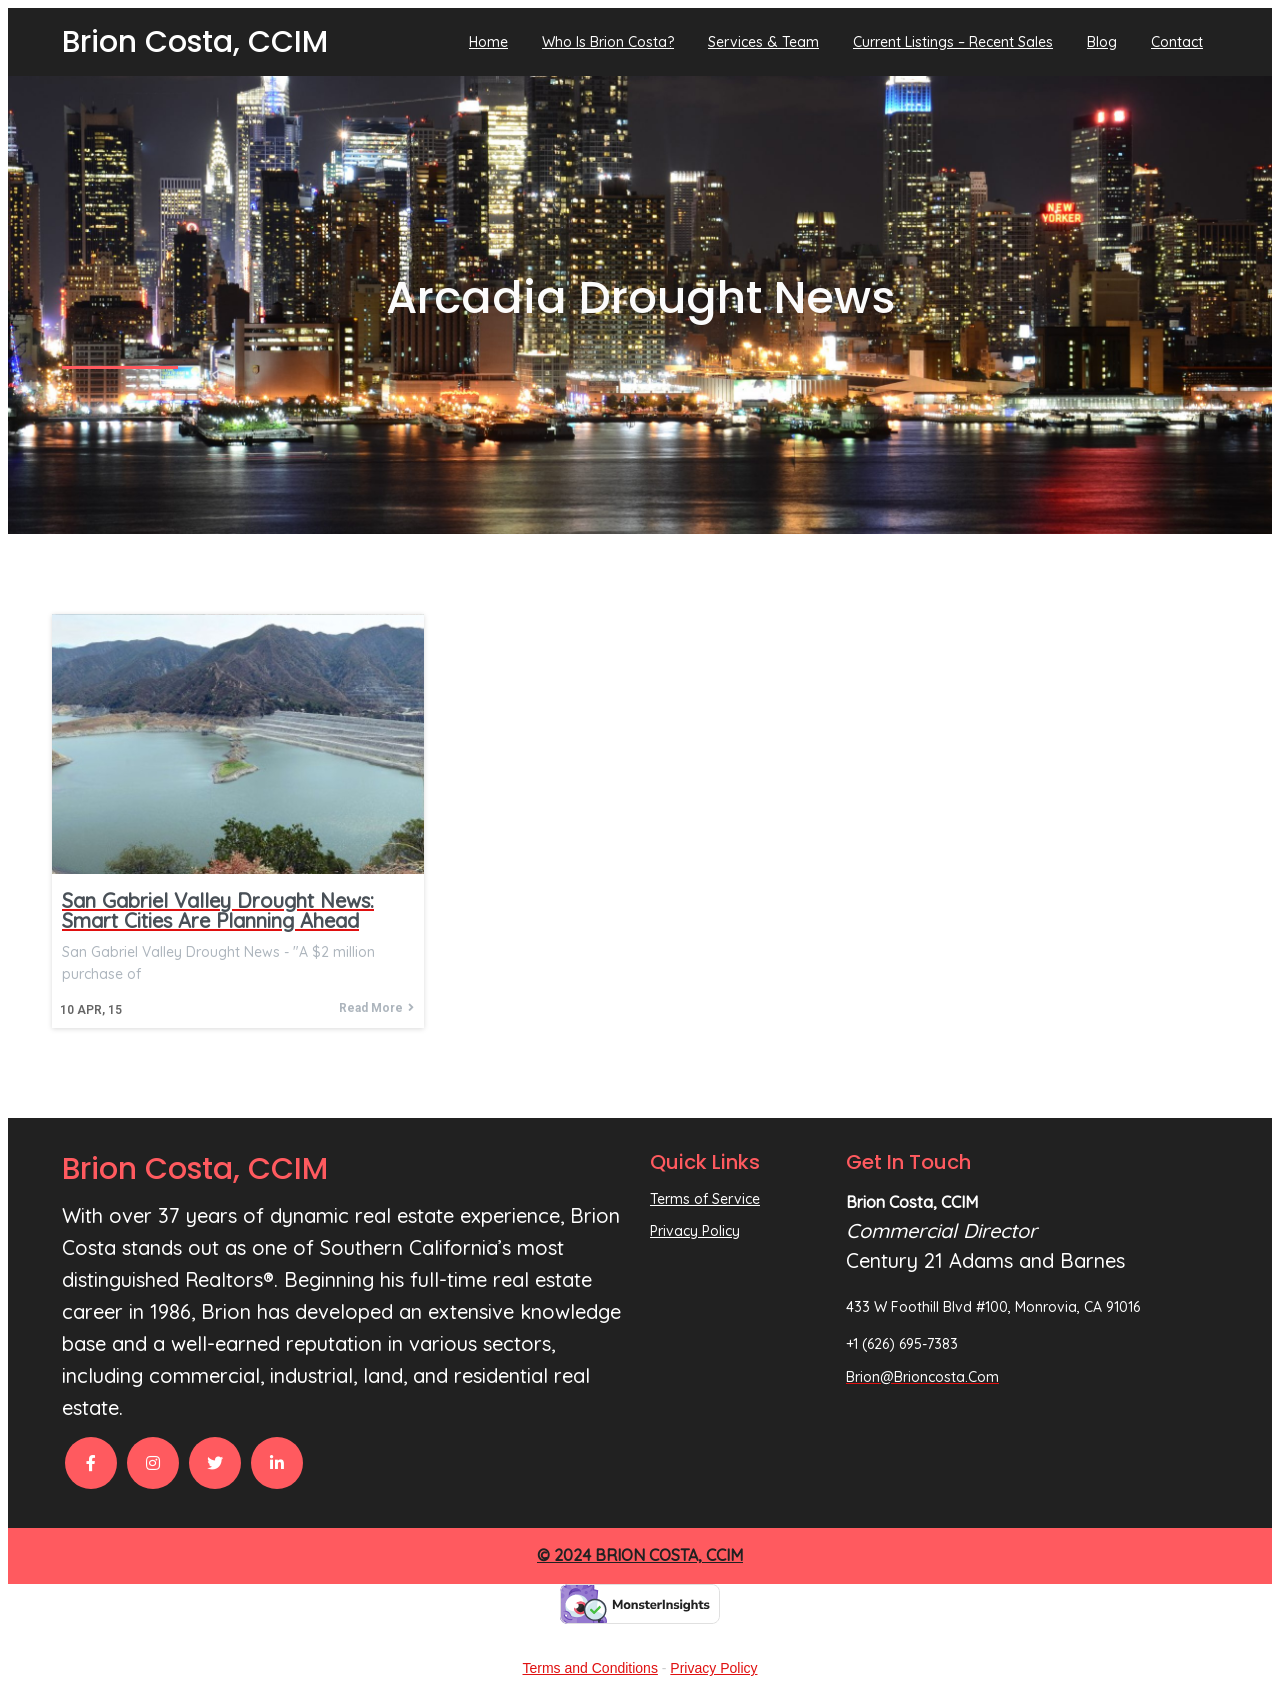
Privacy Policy (713, 1668)
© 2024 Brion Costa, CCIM (640, 1555)
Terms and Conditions (590, 1668)
